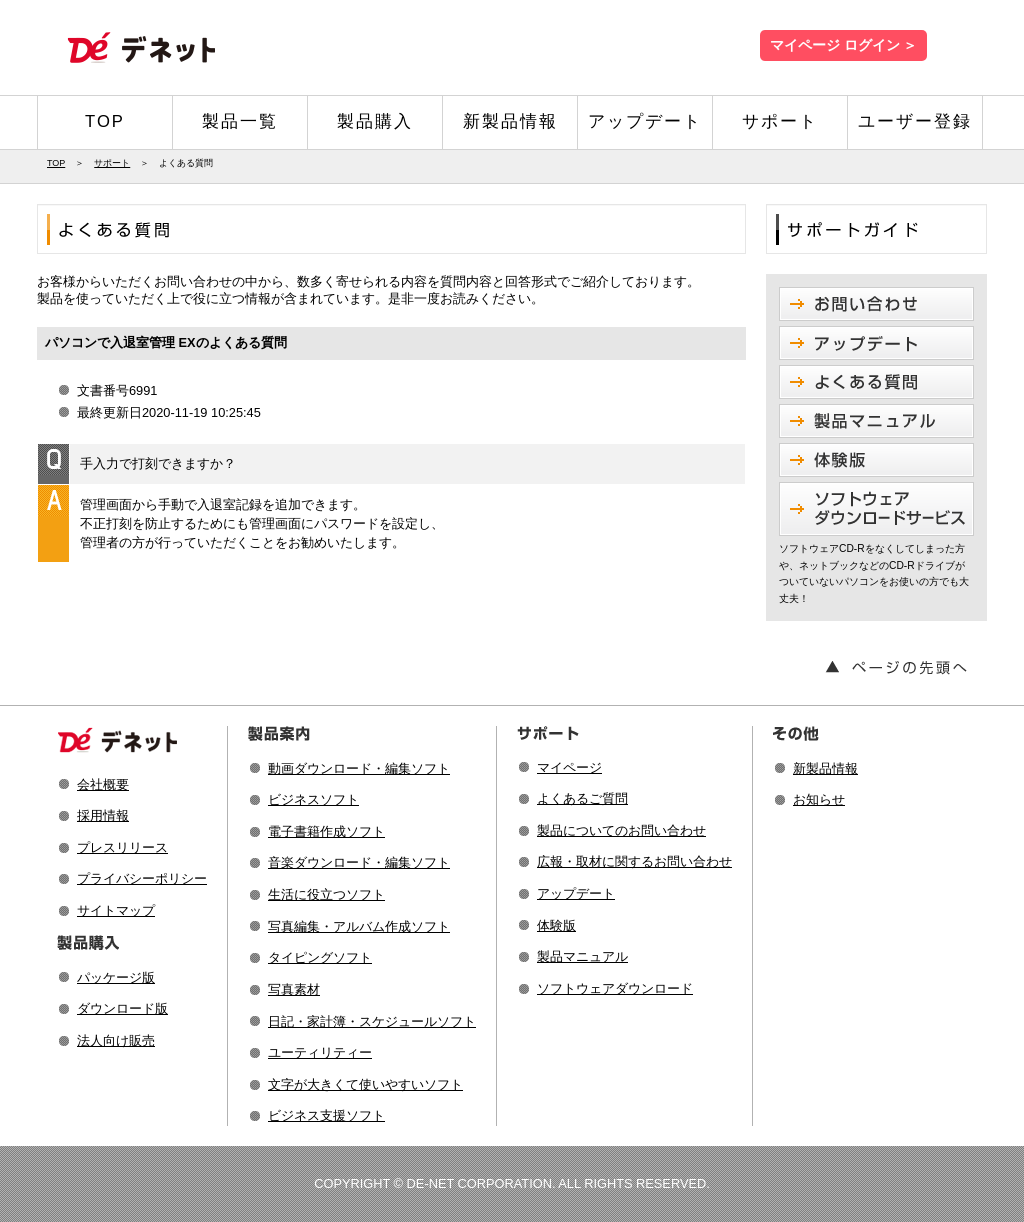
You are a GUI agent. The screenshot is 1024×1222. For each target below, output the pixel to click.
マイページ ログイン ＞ (843, 45)
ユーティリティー (320, 1052)
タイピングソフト (320, 957)
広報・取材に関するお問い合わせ (634, 861)
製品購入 (375, 121)
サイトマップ (116, 910)
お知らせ (819, 799)
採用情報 (103, 815)
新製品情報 (510, 121)
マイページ (569, 767)
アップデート (645, 121)
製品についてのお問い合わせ (621, 830)
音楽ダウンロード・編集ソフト (359, 862)
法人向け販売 (116, 1040)
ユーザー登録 (915, 121)
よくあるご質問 (582, 798)
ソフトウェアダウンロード (615, 988)
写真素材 (294, 989)
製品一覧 (240, 121)
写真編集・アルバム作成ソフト (359, 926)
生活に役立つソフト (326, 894)
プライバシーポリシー (142, 878)
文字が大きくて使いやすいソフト (365, 1084)
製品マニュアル (582, 956)
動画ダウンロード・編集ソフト (359, 768)
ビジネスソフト (313, 799)
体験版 (556, 925)
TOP (105, 121)
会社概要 (103, 784)
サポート (780, 121)
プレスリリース (122, 847)
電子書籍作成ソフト (326, 831)
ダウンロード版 (122, 1008)
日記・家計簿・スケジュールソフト (372, 1021)
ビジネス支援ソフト (326, 1115)
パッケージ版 (116, 977)
